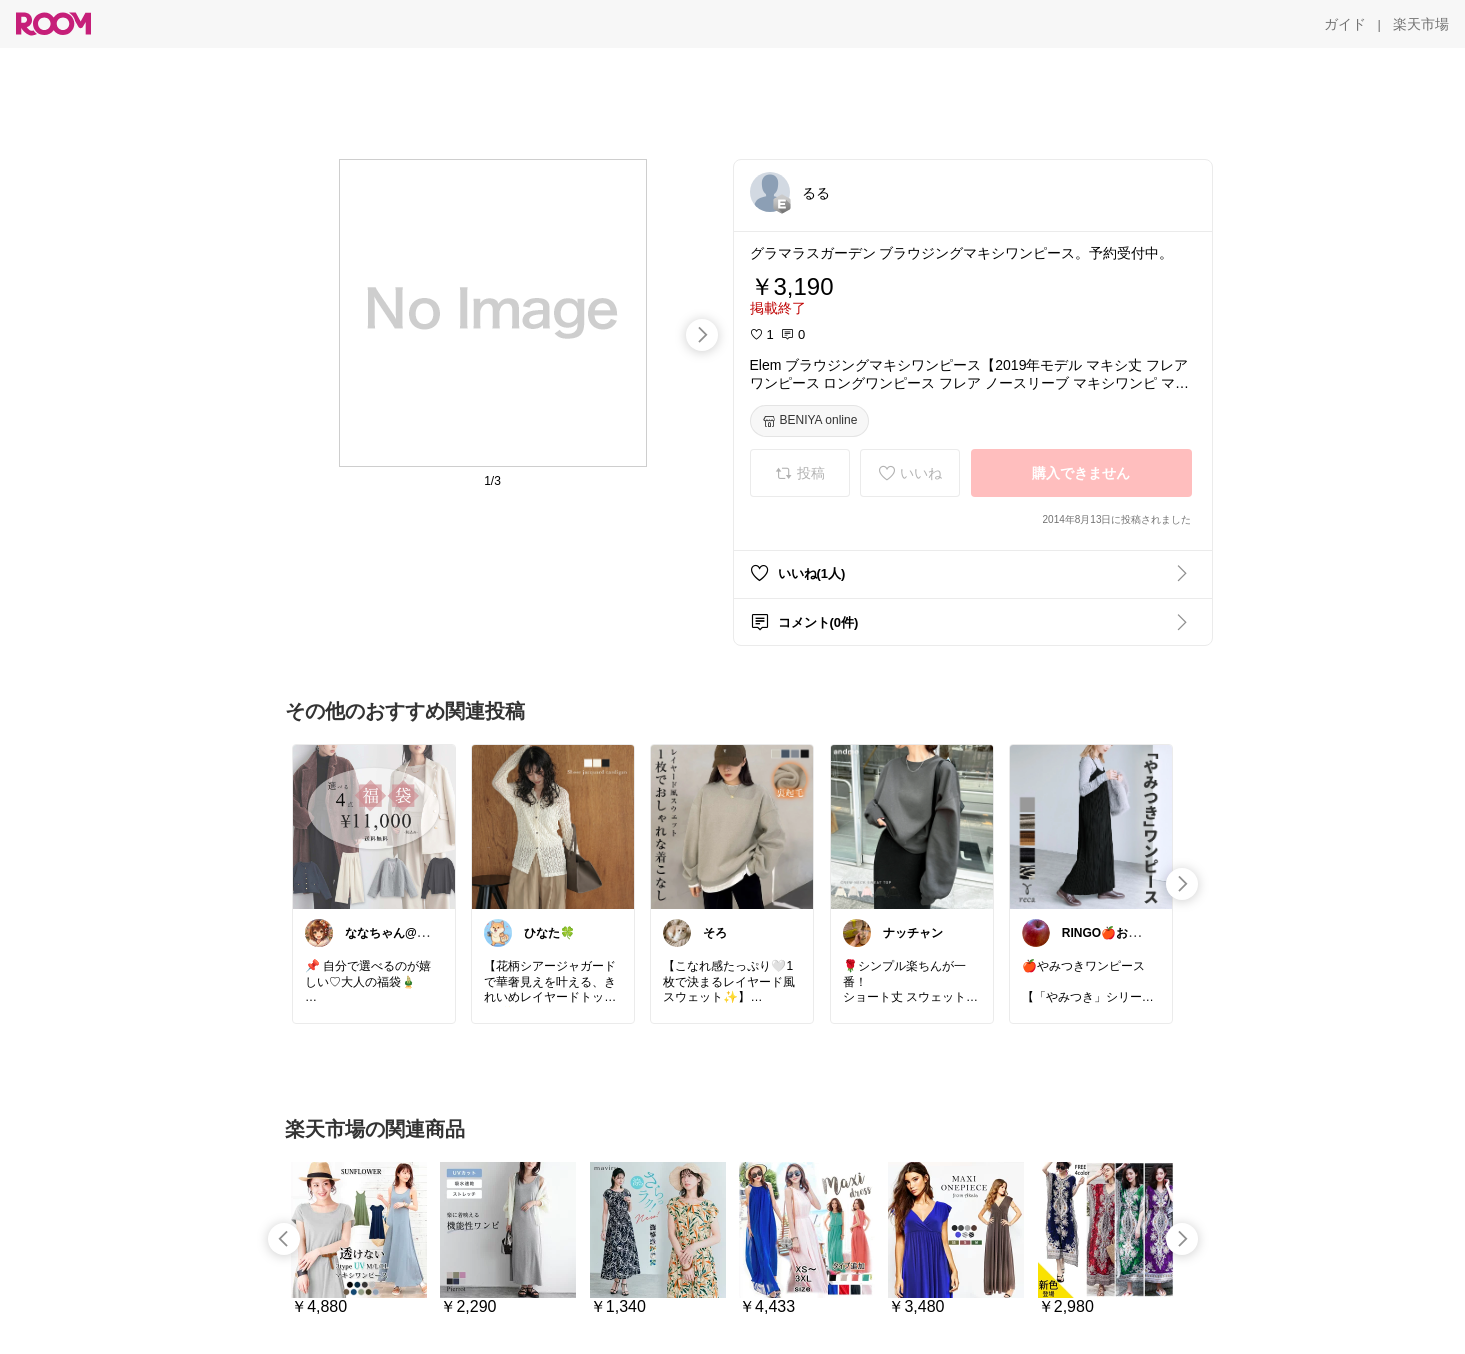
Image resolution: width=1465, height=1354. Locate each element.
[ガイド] (1345, 24)
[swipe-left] (284, 1239)
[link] (374, 826)
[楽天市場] (1421, 24)
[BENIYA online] (810, 421)
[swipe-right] (702, 335)
